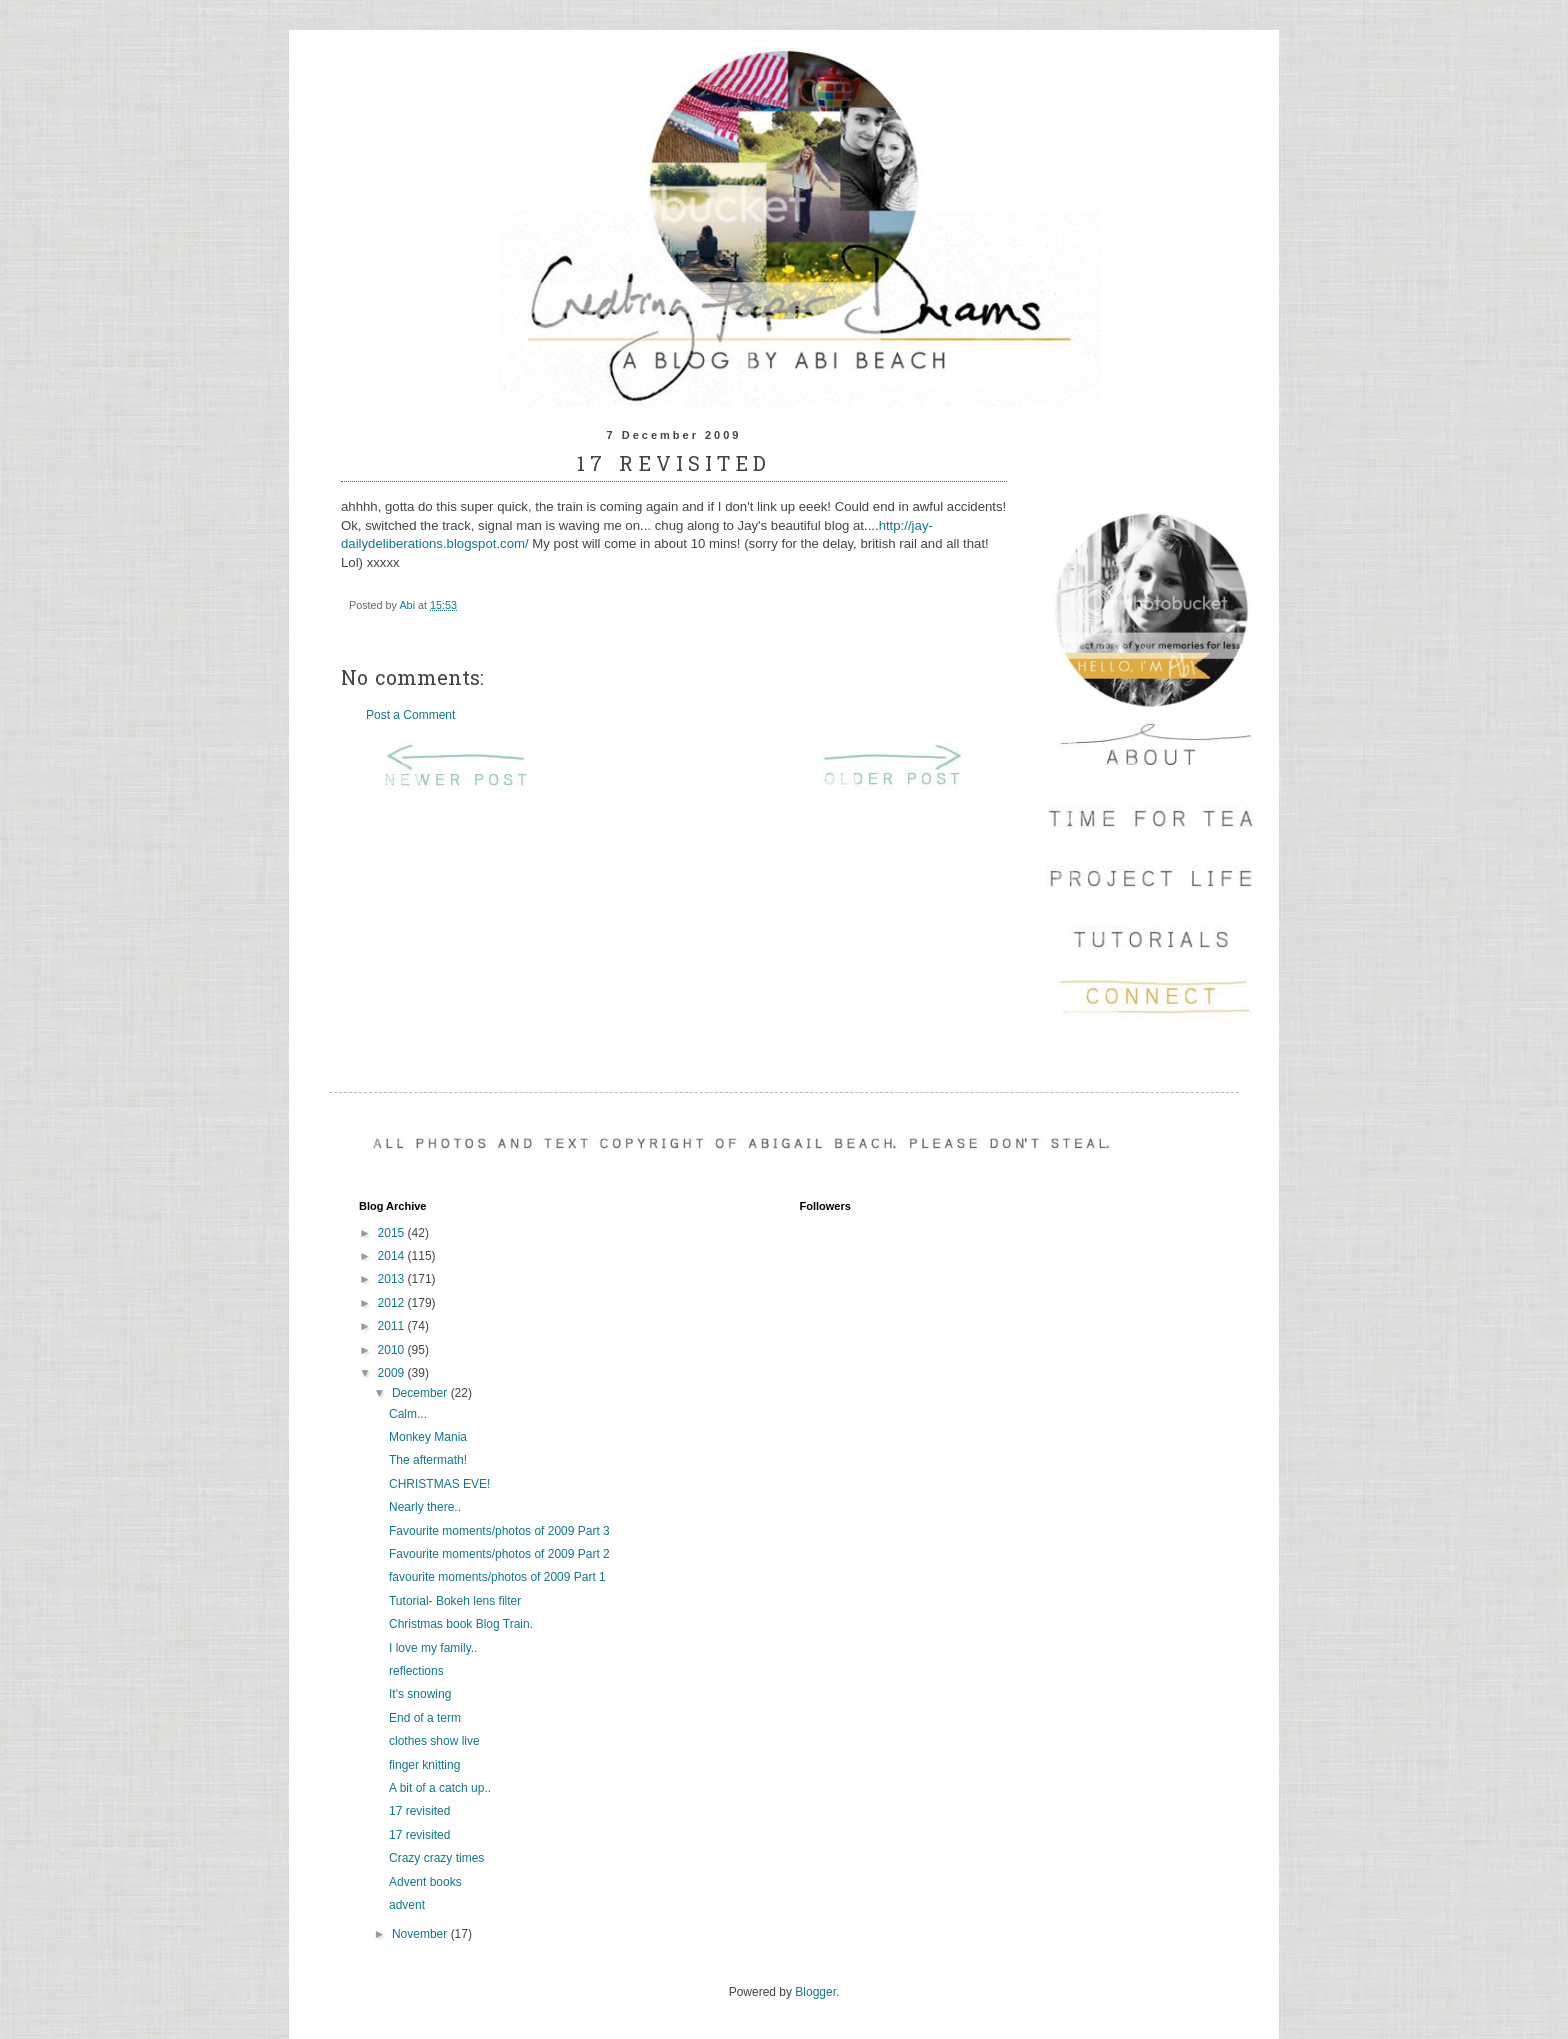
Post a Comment (410, 715)
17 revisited (419, 1811)
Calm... (408, 1414)
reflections (416, 1671)
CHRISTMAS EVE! (439, 1484)
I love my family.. (433, 1648)
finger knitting (424, 1765)
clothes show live (434, 1741)
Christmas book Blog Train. (461, 1624)
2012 (393, 1303)
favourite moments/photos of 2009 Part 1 (497, 1577)
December (421, 1393)
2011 (393, 1326)
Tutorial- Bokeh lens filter (455, 1601)
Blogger (815, 1992)
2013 (393, 1279)
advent (407, 1905)
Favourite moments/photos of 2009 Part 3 (499, 1531)
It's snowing (420, 1694)
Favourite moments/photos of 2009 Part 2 (499, 1554)
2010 (393, 1350)
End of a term (425, 1718)
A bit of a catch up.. (440, 1788)
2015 (393, 1233)
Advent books (425, 1882)
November (421, 1934)
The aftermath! (428, 1460)
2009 (393, 1373)
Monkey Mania (428, 1437)
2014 (393, 1256)
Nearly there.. (425, 1507)
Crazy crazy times (436, 1858)
